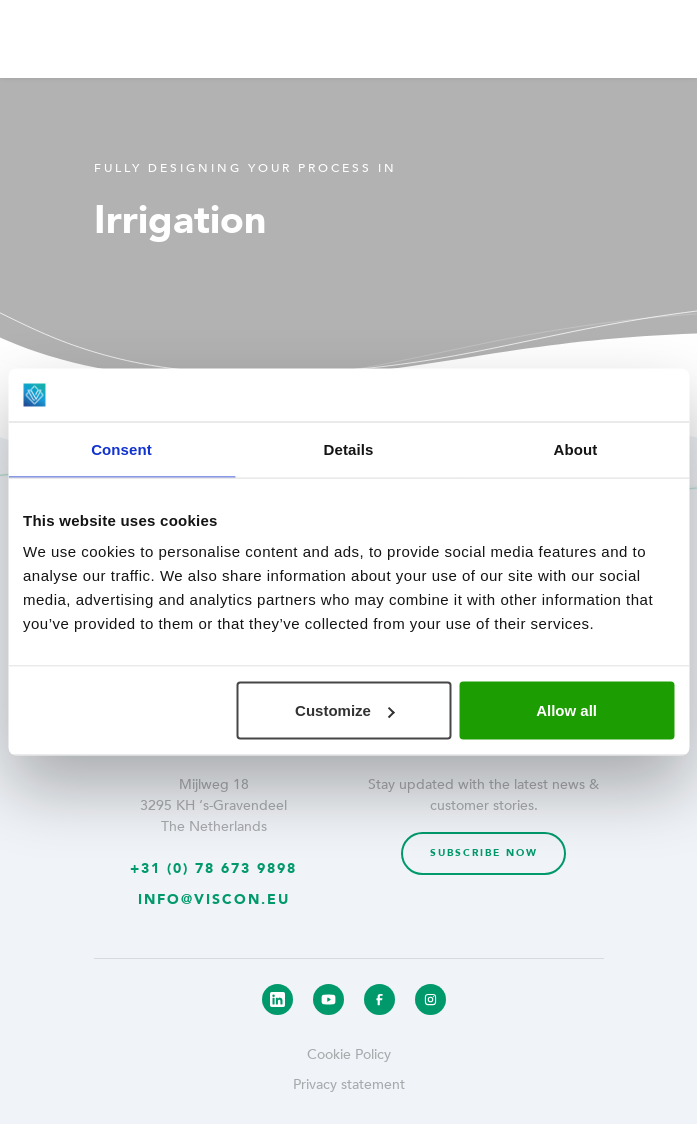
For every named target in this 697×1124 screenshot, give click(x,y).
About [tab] (576, 448)
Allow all (566, 710)
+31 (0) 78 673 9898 (213, 868)
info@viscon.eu (214, 899)
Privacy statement (349, 1084)
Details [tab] (349, 448)
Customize (345, 710)
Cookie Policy (349, 1054)
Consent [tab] (121, 448)
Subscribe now (484, 853)
